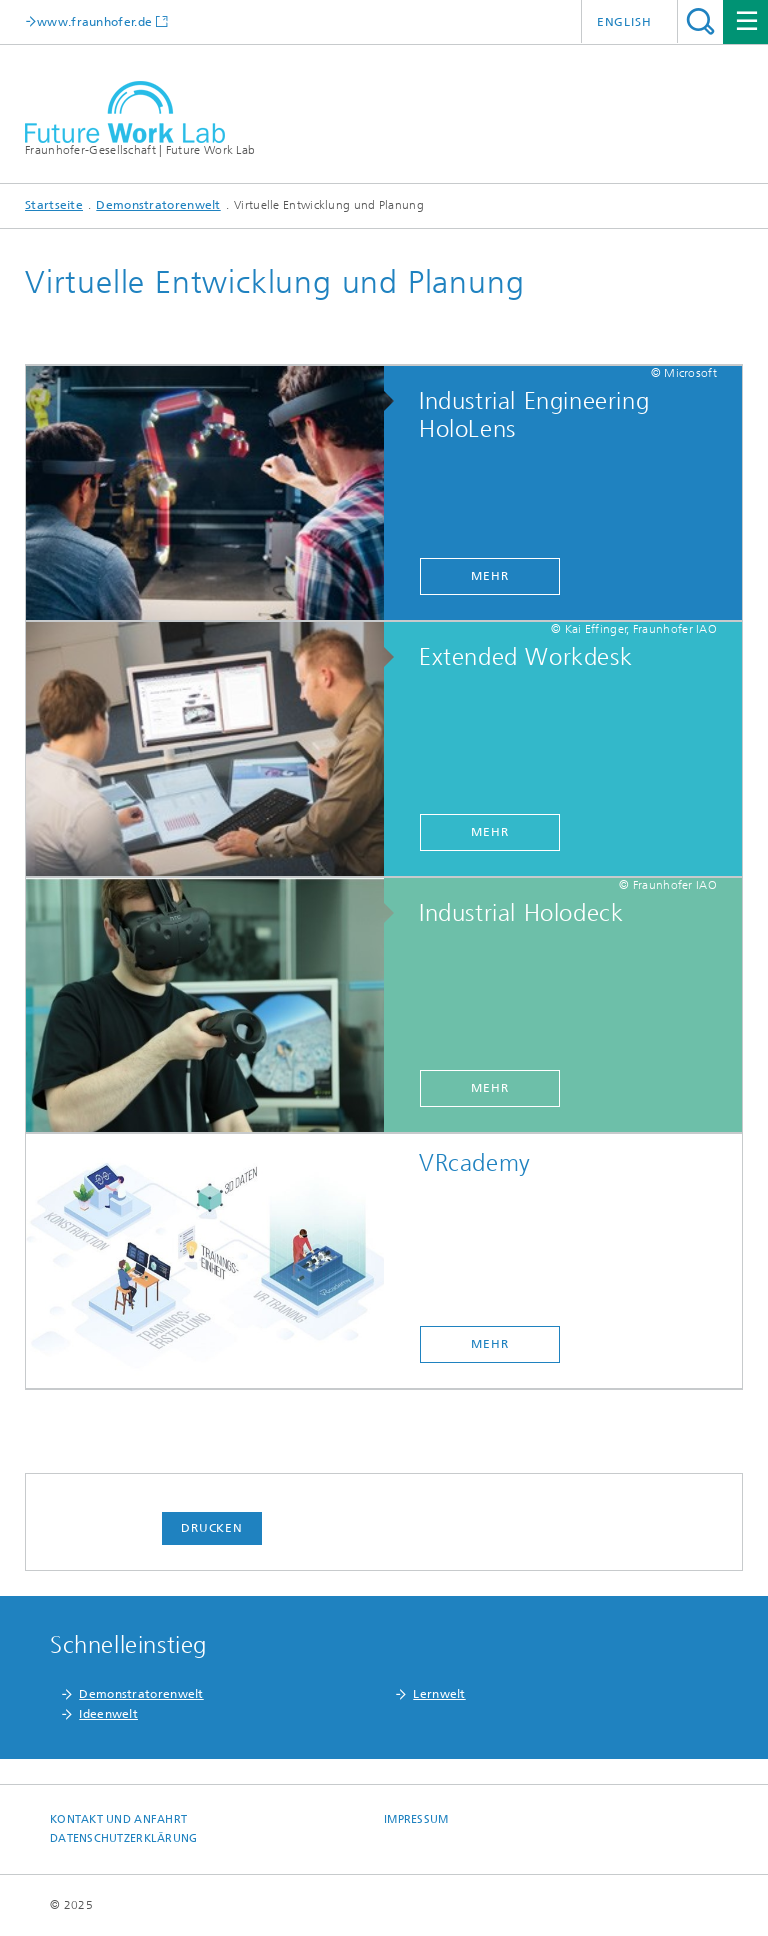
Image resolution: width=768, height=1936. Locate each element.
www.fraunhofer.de (94, 21)
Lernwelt (439, 1694)
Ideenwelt (108, 1714)
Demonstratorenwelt (158, 205)
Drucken (212, 1528)
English (624, 22)
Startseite (54, 205)
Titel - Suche (700, 21)
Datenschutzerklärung (124, 1838)
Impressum (416, 1819)
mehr (490, 576)
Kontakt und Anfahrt (118, 1819)
